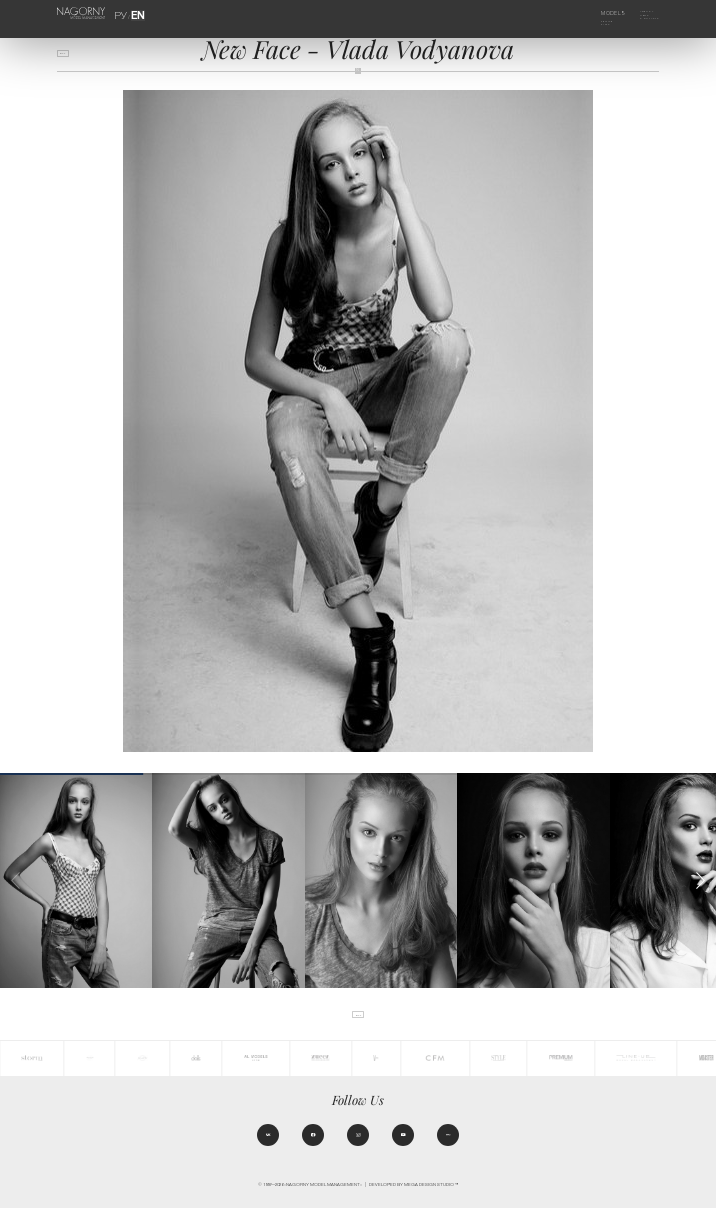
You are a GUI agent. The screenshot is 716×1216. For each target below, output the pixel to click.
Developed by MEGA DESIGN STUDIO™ (413, 1192)
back (69, 57)
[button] (700, 880)
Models (600, 13)
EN (135, 13)
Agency (638, 13)
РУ (125, 13)
